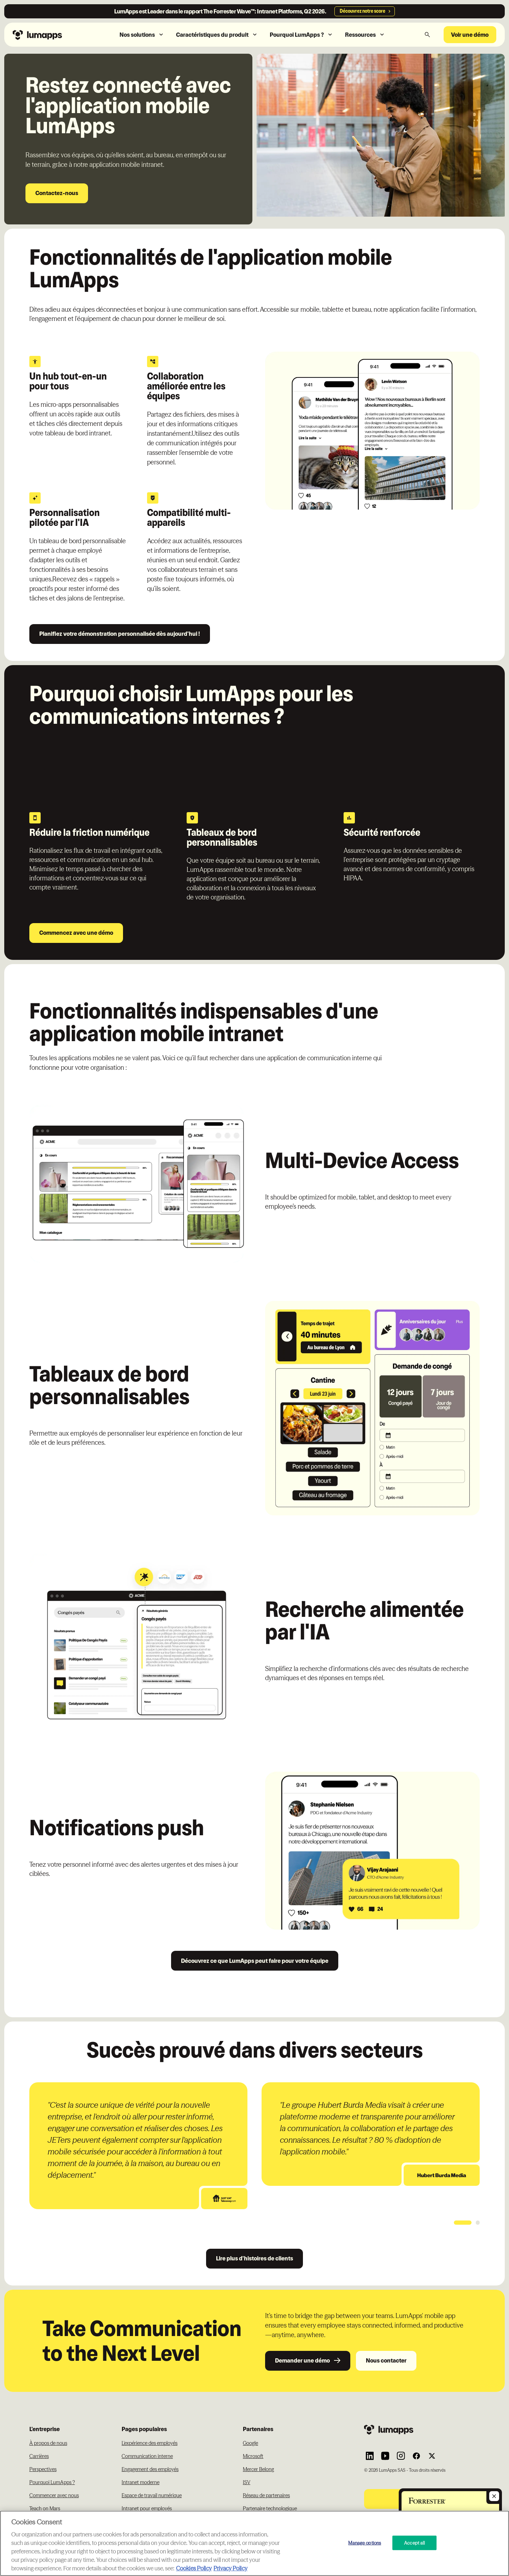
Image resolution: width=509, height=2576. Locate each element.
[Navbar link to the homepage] (53, 34)
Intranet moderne (140, 2482)
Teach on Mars (44, 2508)
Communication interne (147, 2456)
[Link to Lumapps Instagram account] (400, 2455)
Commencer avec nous (54, 2495)
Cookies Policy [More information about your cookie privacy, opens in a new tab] (194, 2568)
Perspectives (43, 2469)
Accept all (414, 2542)
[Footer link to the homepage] (422, 2429)
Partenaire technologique (270, 2508)
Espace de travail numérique (152, 2495)
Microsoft (253, 2456)
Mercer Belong (258, 2469)
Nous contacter (386, 2360)
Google (250, 2443)
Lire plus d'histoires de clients (254, 2258)
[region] (254, 2543)
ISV (246, 2482)
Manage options (364, 2542)
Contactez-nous (56, 193)
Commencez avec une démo (76, 932)
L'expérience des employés (149, 2443)
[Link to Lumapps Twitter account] (432, 2455)
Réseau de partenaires (266, 2495)
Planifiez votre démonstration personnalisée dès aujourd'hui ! (119, 633)
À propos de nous (48, 2443)
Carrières (39, 2456)
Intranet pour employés (147, 2508)
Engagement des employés (150, 2469)
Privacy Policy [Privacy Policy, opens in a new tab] (230, 2568)
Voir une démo (469, 34)
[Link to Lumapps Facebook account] (416, 2455)
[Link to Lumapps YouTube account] (385, 2455)
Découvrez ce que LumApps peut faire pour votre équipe (254, 1960)
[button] (142, 34)
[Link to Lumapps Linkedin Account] (369, 2455)
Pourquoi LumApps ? (52, 2482)
